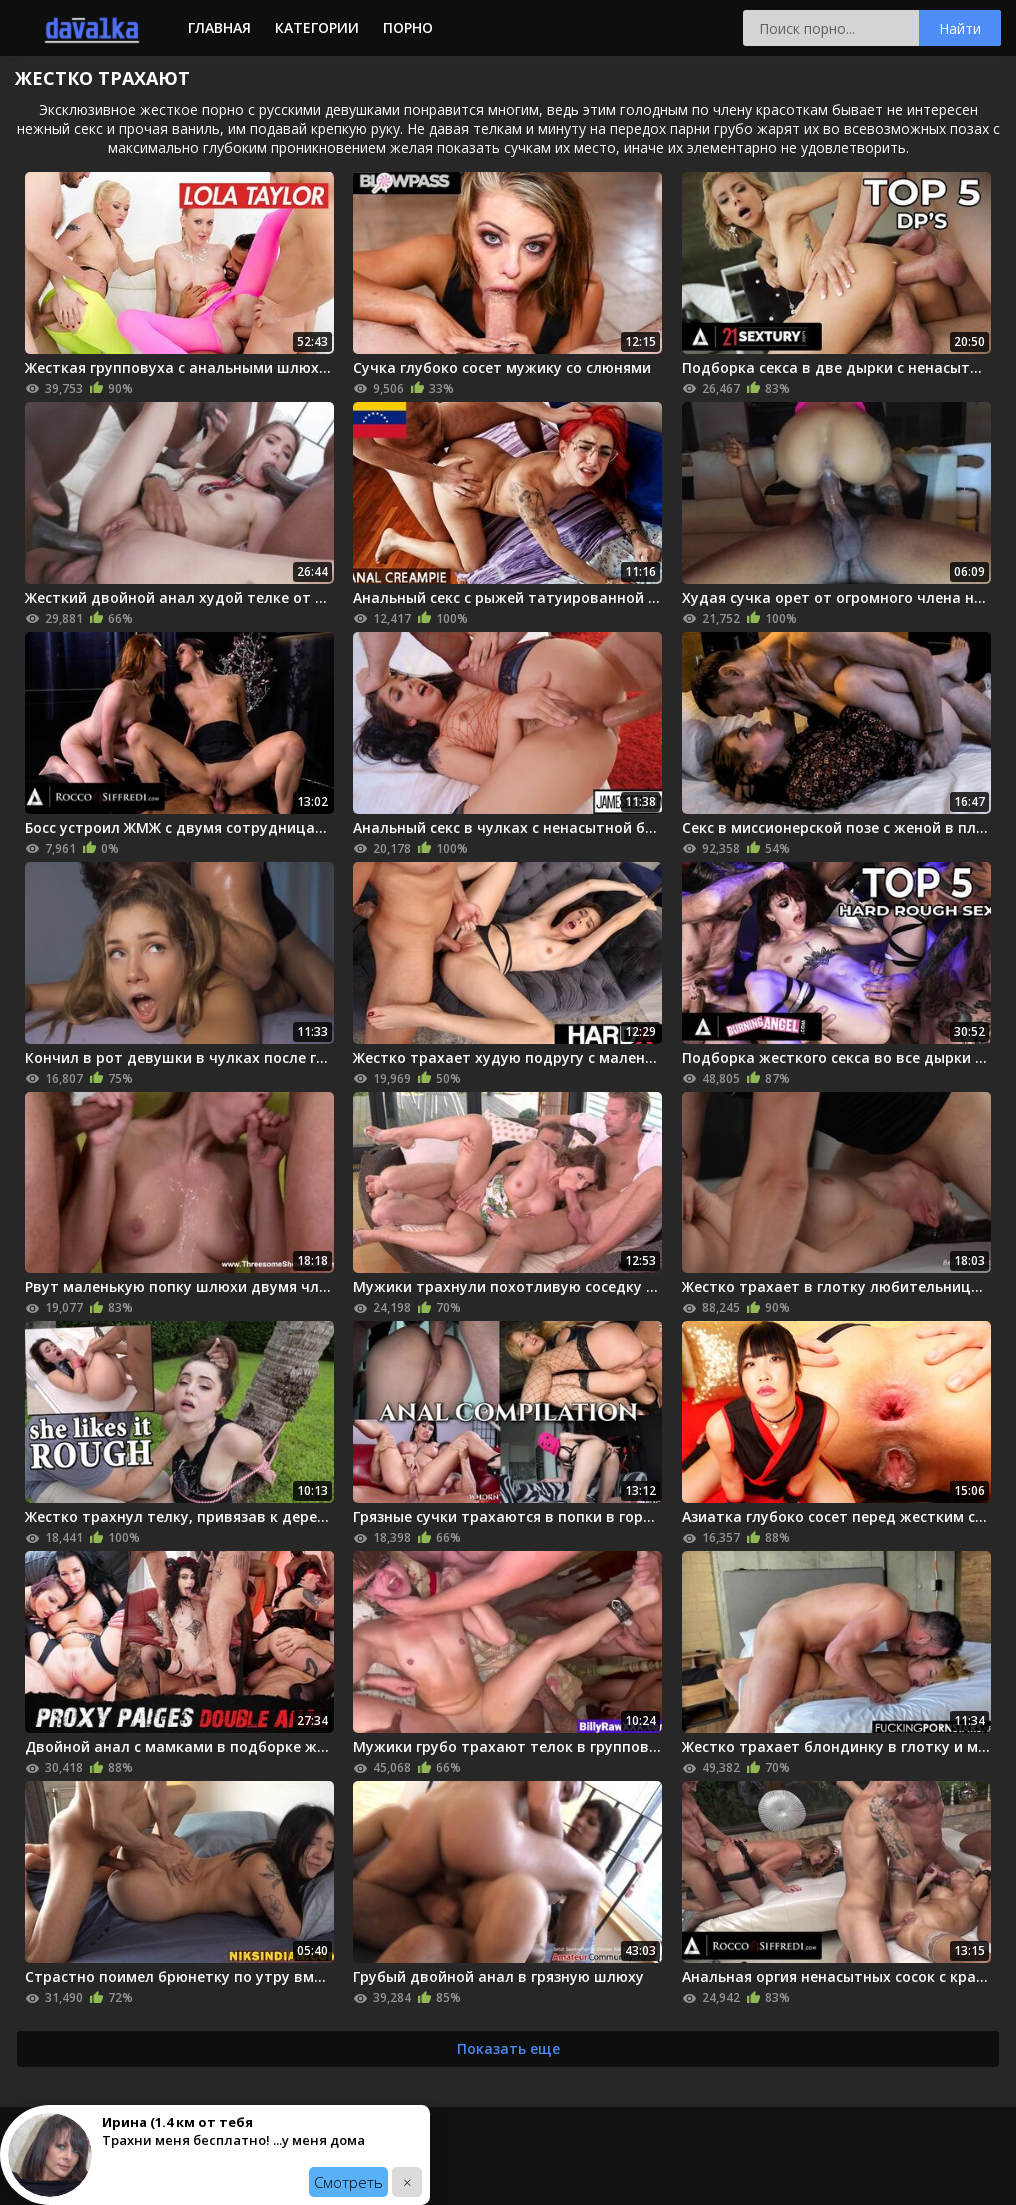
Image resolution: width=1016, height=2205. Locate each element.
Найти (960, 28)
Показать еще (508, 2048)
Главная (219, 27)
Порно (408, 27)
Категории (317, 27)
